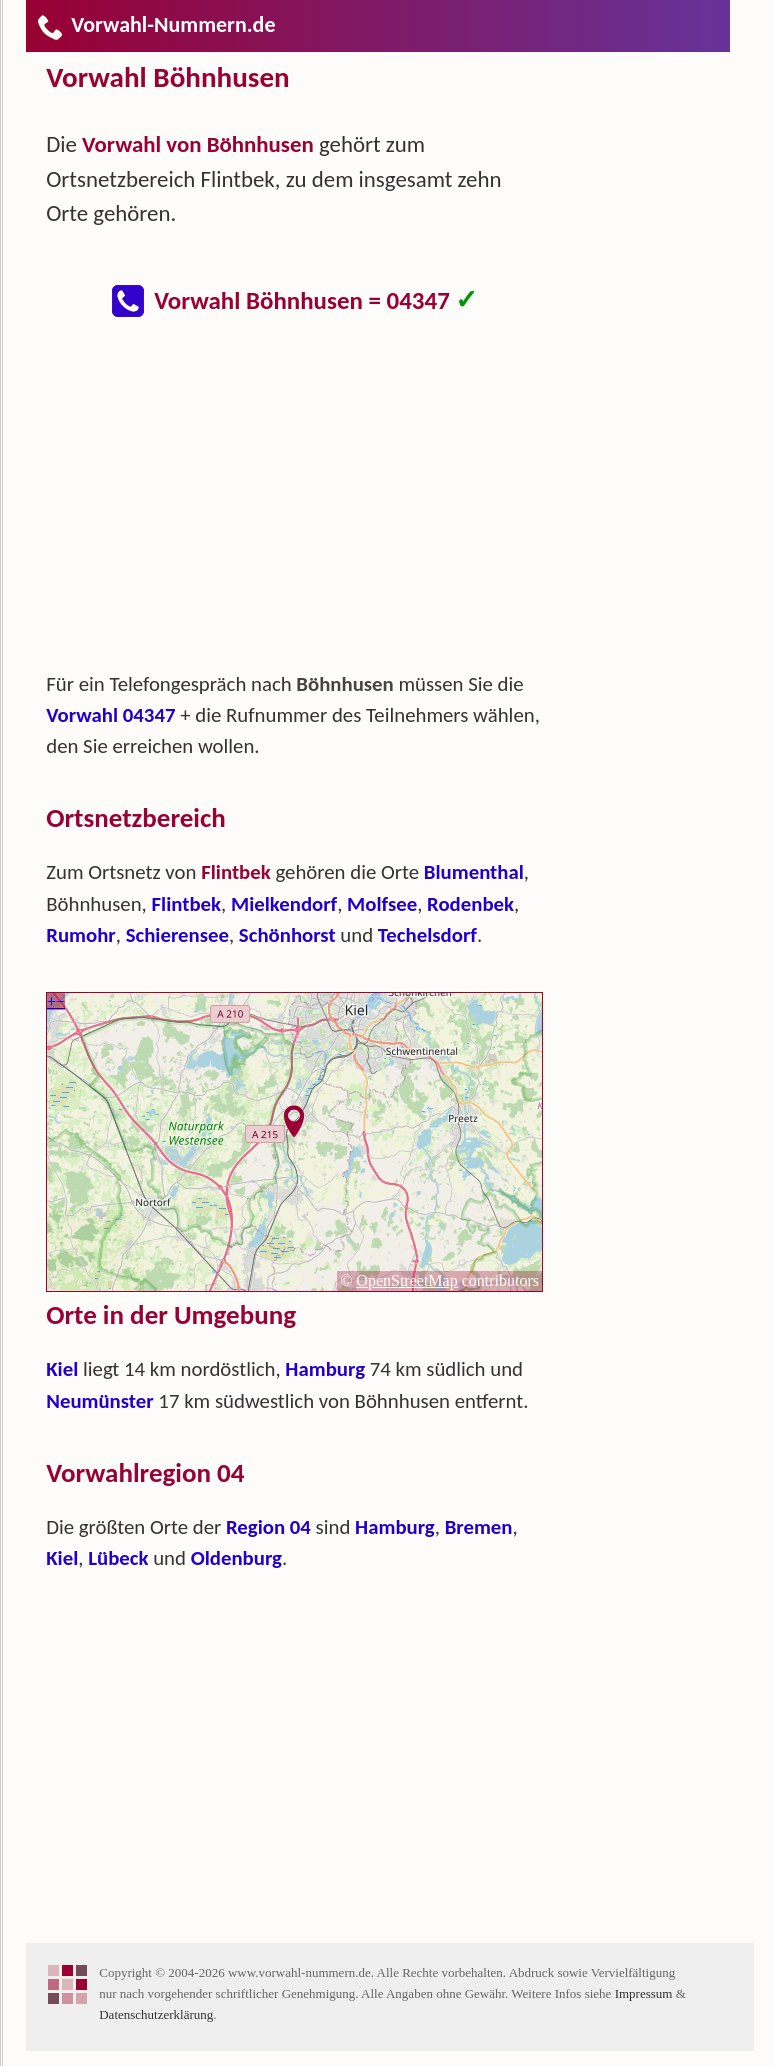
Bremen (479, 1527)
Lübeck (118, 1558)
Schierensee (177, 935)
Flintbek (187, 904)
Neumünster (99, 1401)
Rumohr (81, 935)
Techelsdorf (427, 935)
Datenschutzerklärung (156, 2014)
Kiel (62, 1369)
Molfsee (382, 904)
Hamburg (325, 1369)
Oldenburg (236, 1558)
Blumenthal (474, 872)
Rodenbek (470, 904)
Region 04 (268, 1527)
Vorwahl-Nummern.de (155, 24)
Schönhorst (287, 935)
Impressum (644, 1993)
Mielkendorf (284, 904)
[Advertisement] (311, 504)
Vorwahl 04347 (110, 715)
